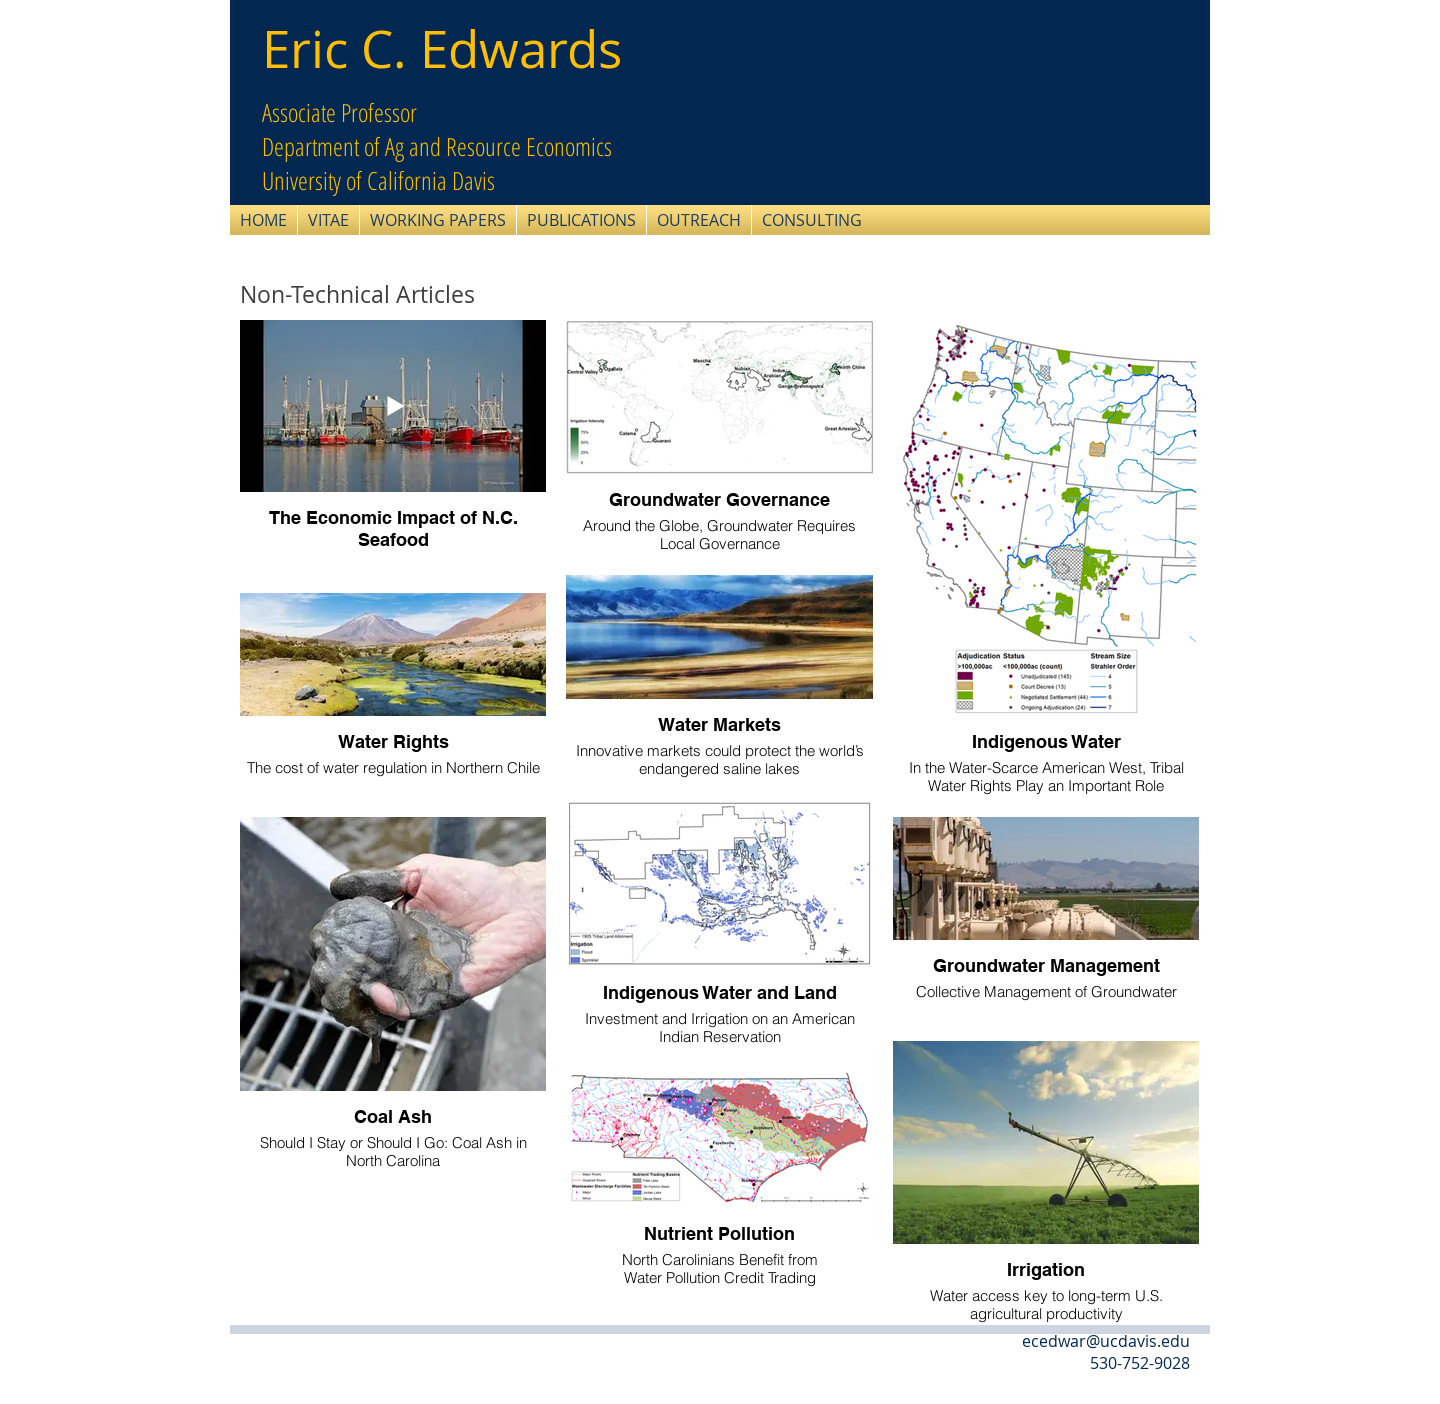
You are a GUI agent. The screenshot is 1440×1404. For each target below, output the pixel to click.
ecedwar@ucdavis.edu (1106, 1341)
